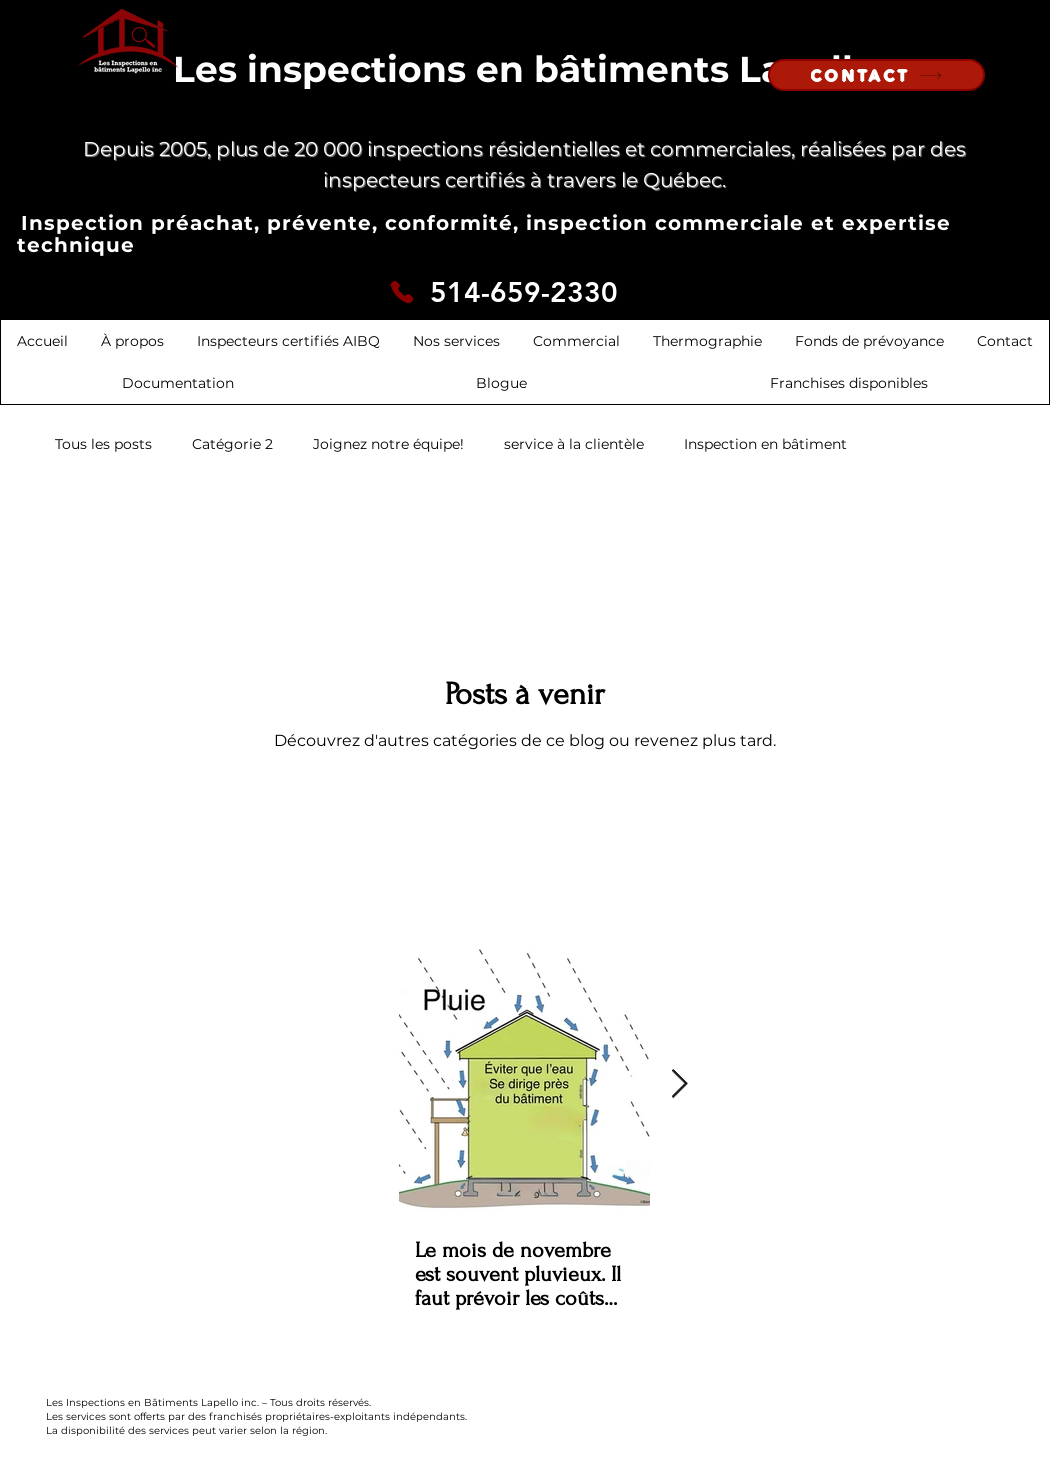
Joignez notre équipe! (388, 444)
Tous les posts (103, 444)
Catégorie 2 (232, 444)
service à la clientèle (574, 444)
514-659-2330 (524, 292)
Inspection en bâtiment (765, 444)
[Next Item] (679, 1084)
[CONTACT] (876, 75)
